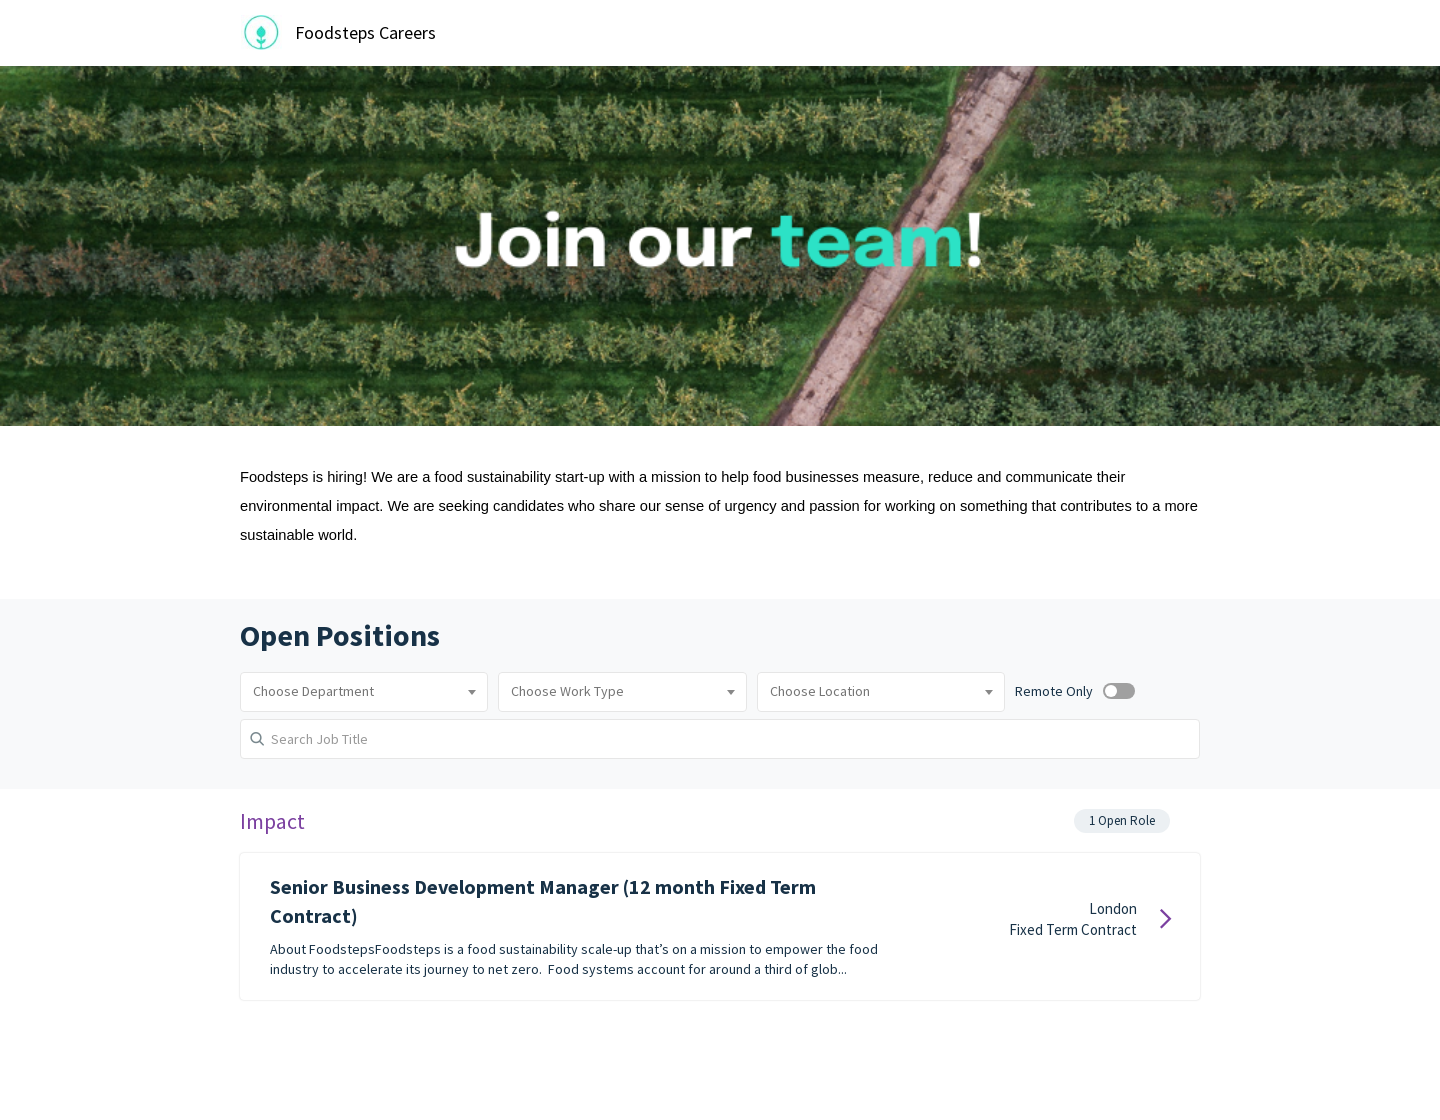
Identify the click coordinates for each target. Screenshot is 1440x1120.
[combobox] (364, 692)
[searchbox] (364, 692)
